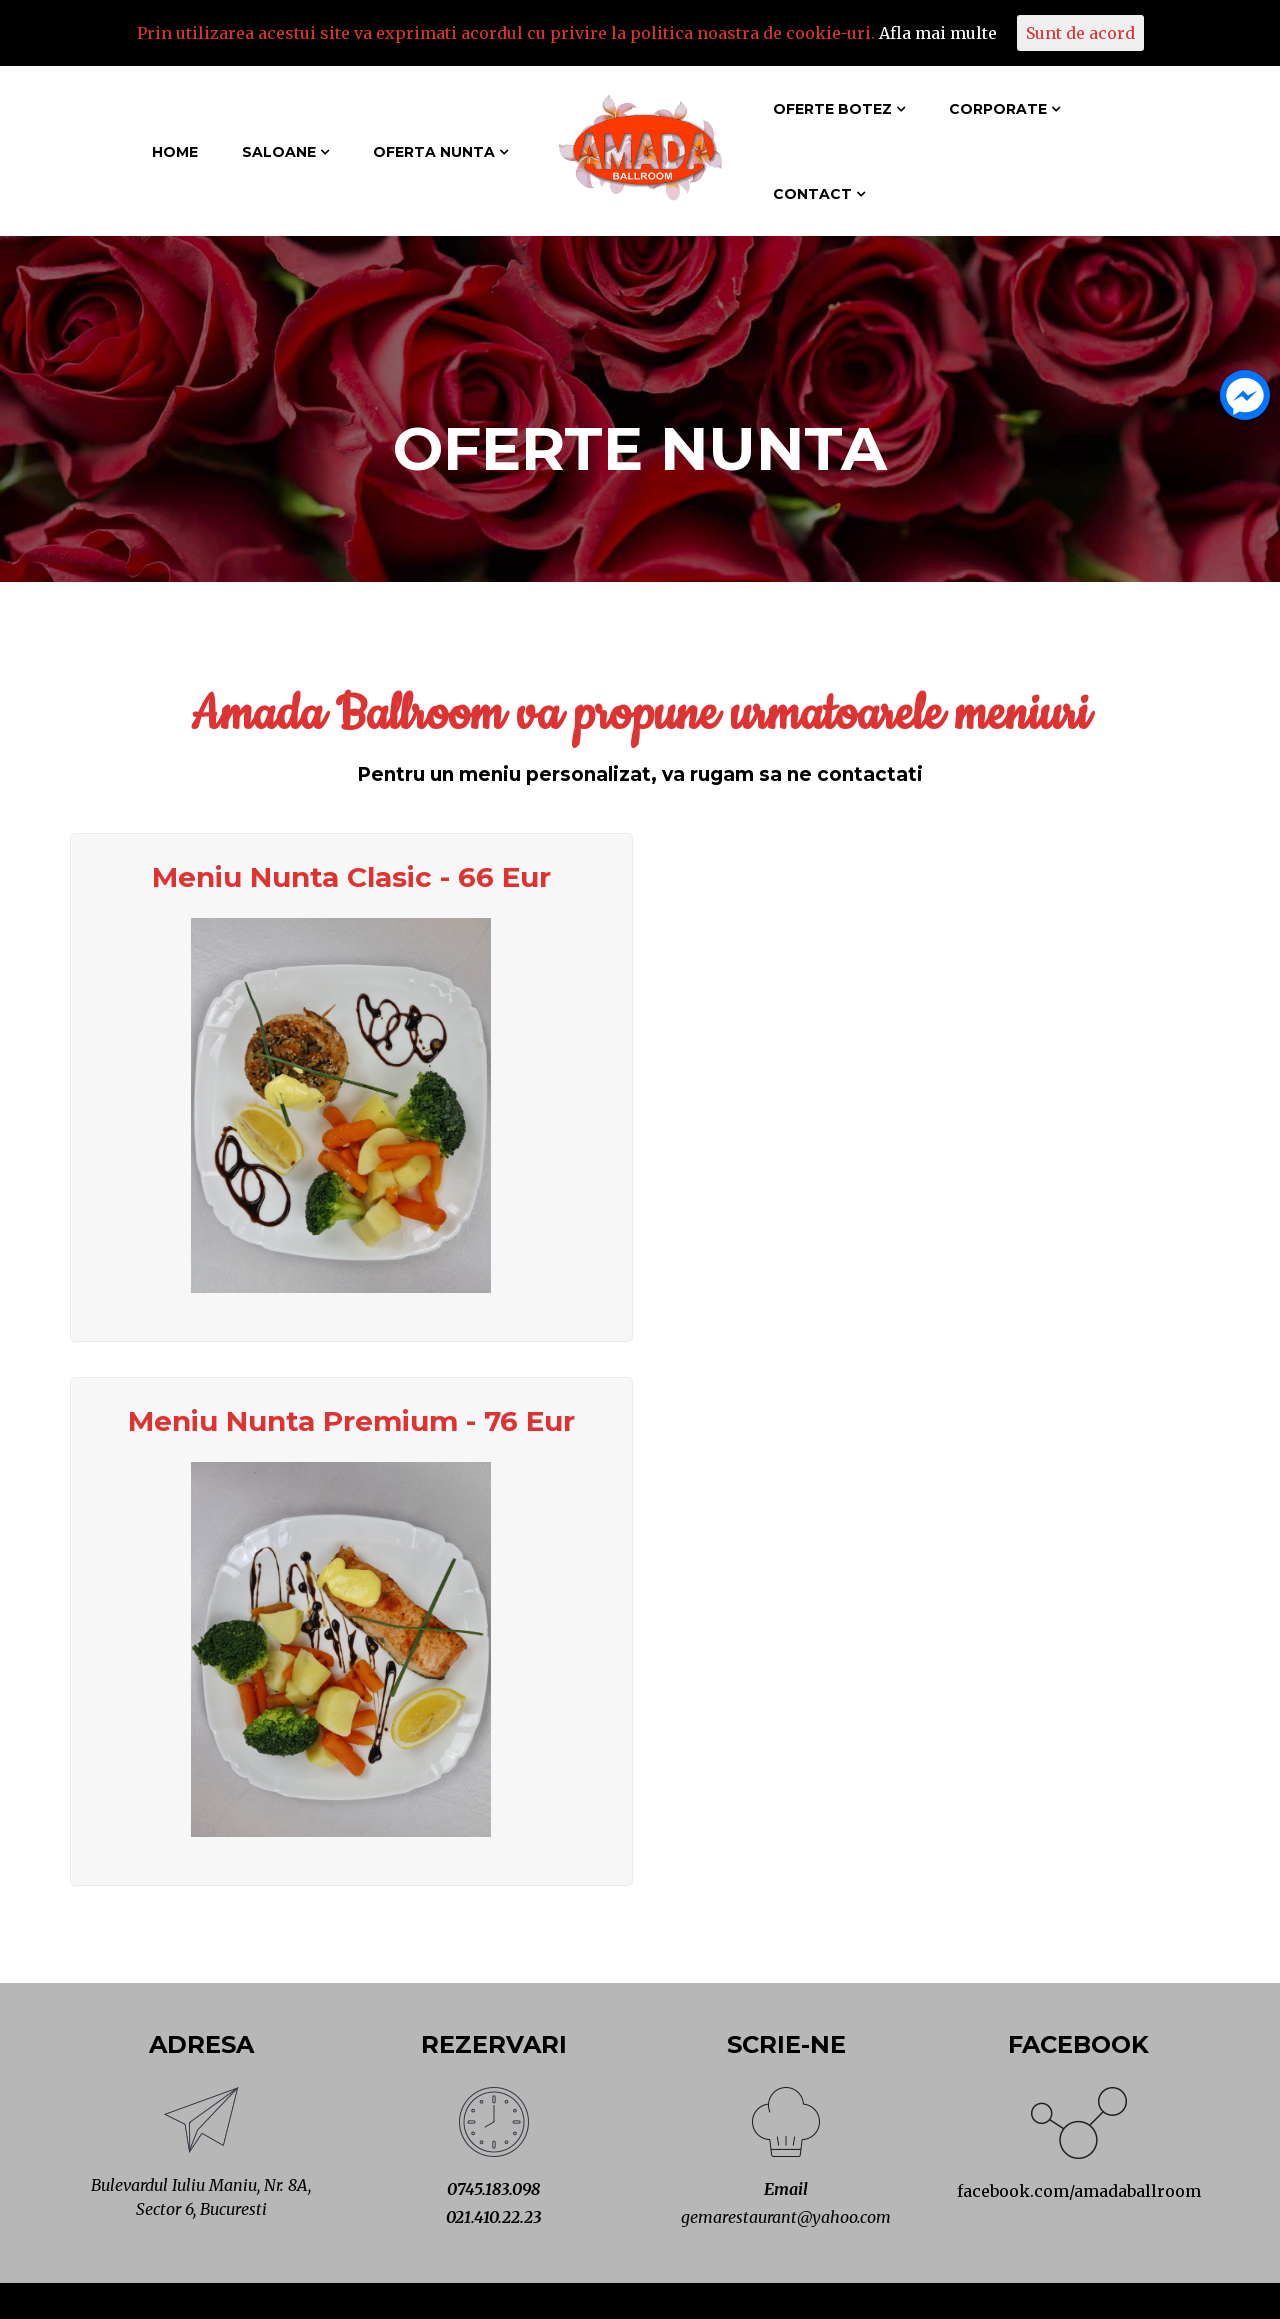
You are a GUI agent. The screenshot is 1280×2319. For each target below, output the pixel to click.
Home (175, 152)
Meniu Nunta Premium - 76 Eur (351, 1421)
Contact (812, 194)
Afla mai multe (938, 33)
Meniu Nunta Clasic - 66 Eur (351, 877)
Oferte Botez (832, 109)
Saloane (279, 152)
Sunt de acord (1080, 33)
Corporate (998, 109)
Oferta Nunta (434, 152)
